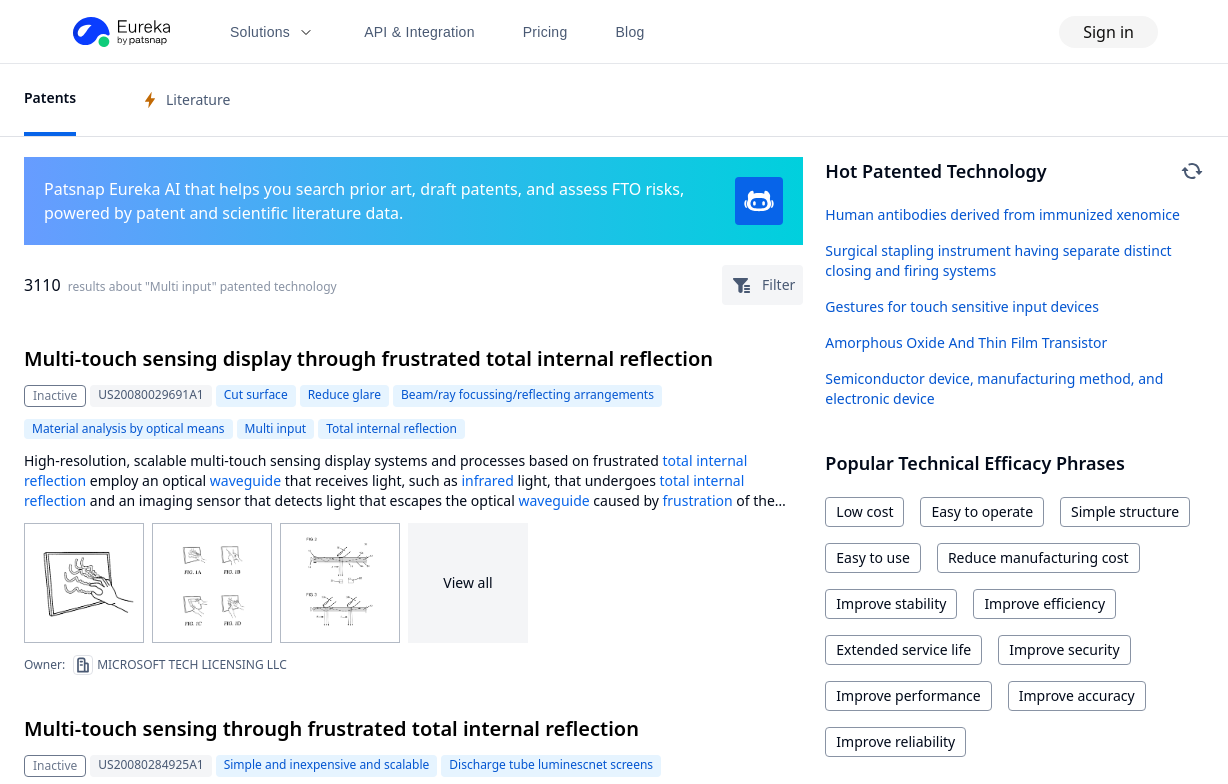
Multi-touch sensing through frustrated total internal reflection (331, 728)
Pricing (545, 32)
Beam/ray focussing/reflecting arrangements (527, 394)
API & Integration (419, 32)
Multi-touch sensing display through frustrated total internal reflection (368, 358)
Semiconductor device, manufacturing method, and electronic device (994, 388)
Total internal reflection (391, 428)
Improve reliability (895, 741)
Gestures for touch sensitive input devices (962, 306)
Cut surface (256, 394)
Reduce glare (344, 394)
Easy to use (873, 557)
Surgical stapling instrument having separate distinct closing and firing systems (998, 260)
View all (467, 582)
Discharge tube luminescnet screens (551, 764)
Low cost (864, 511)
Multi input (276, 428)
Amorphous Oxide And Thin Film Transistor (966, 342)
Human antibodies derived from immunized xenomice (1002, 214)
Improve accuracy (1077, 695)
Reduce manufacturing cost (1038, 557)
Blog (630, 32)
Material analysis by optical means (128, 428)
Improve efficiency (1044, 603)
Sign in (1108, 32)
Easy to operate (982, 511)
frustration (698, 500)
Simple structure (1125, 511)
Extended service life (903, 649)
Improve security (1064, 649)
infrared (487, 480)
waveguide (245, 480)
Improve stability (891, 603)
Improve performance (908, 695)
